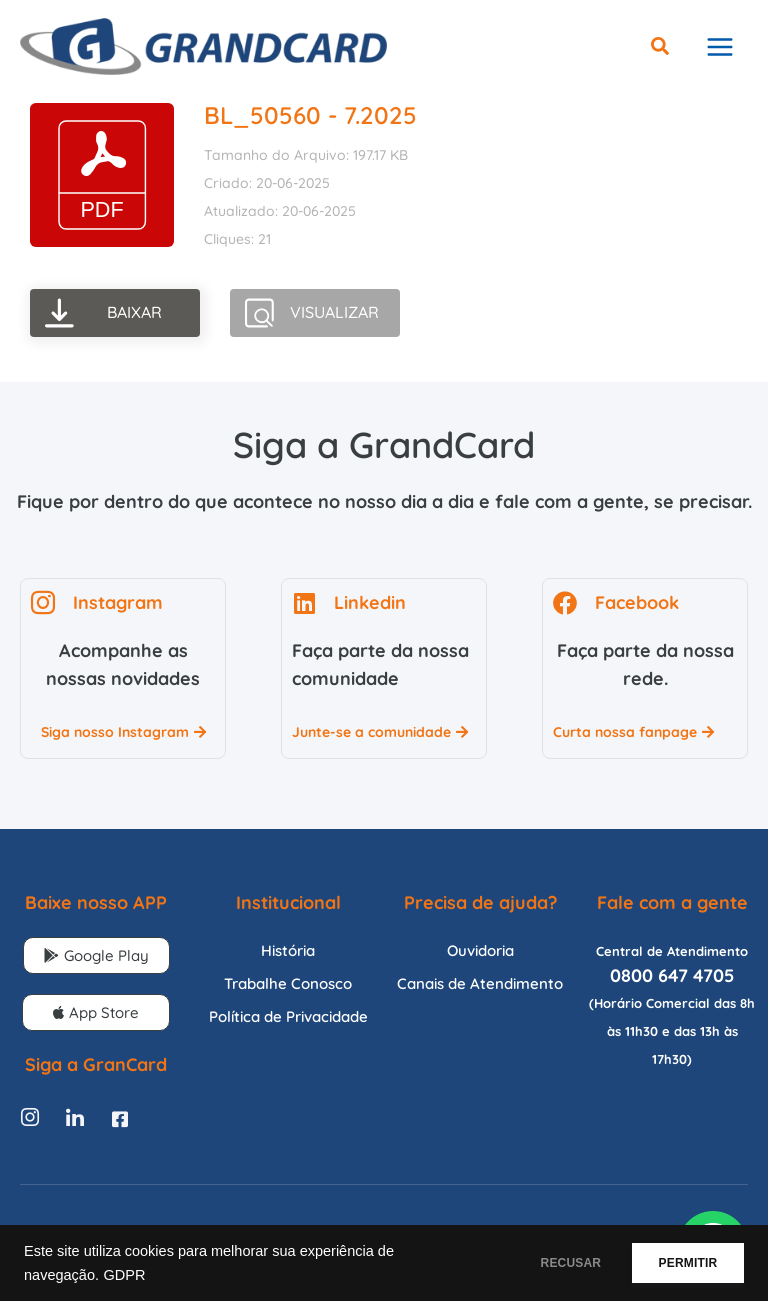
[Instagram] (30, 1131)
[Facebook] (120, 1131)
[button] (661, 54)
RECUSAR (546, 1263)
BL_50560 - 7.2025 (310, 128)
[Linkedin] (75, 1131)
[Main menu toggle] (719, 53)
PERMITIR (679, 1263)
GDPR (124, 1275)
